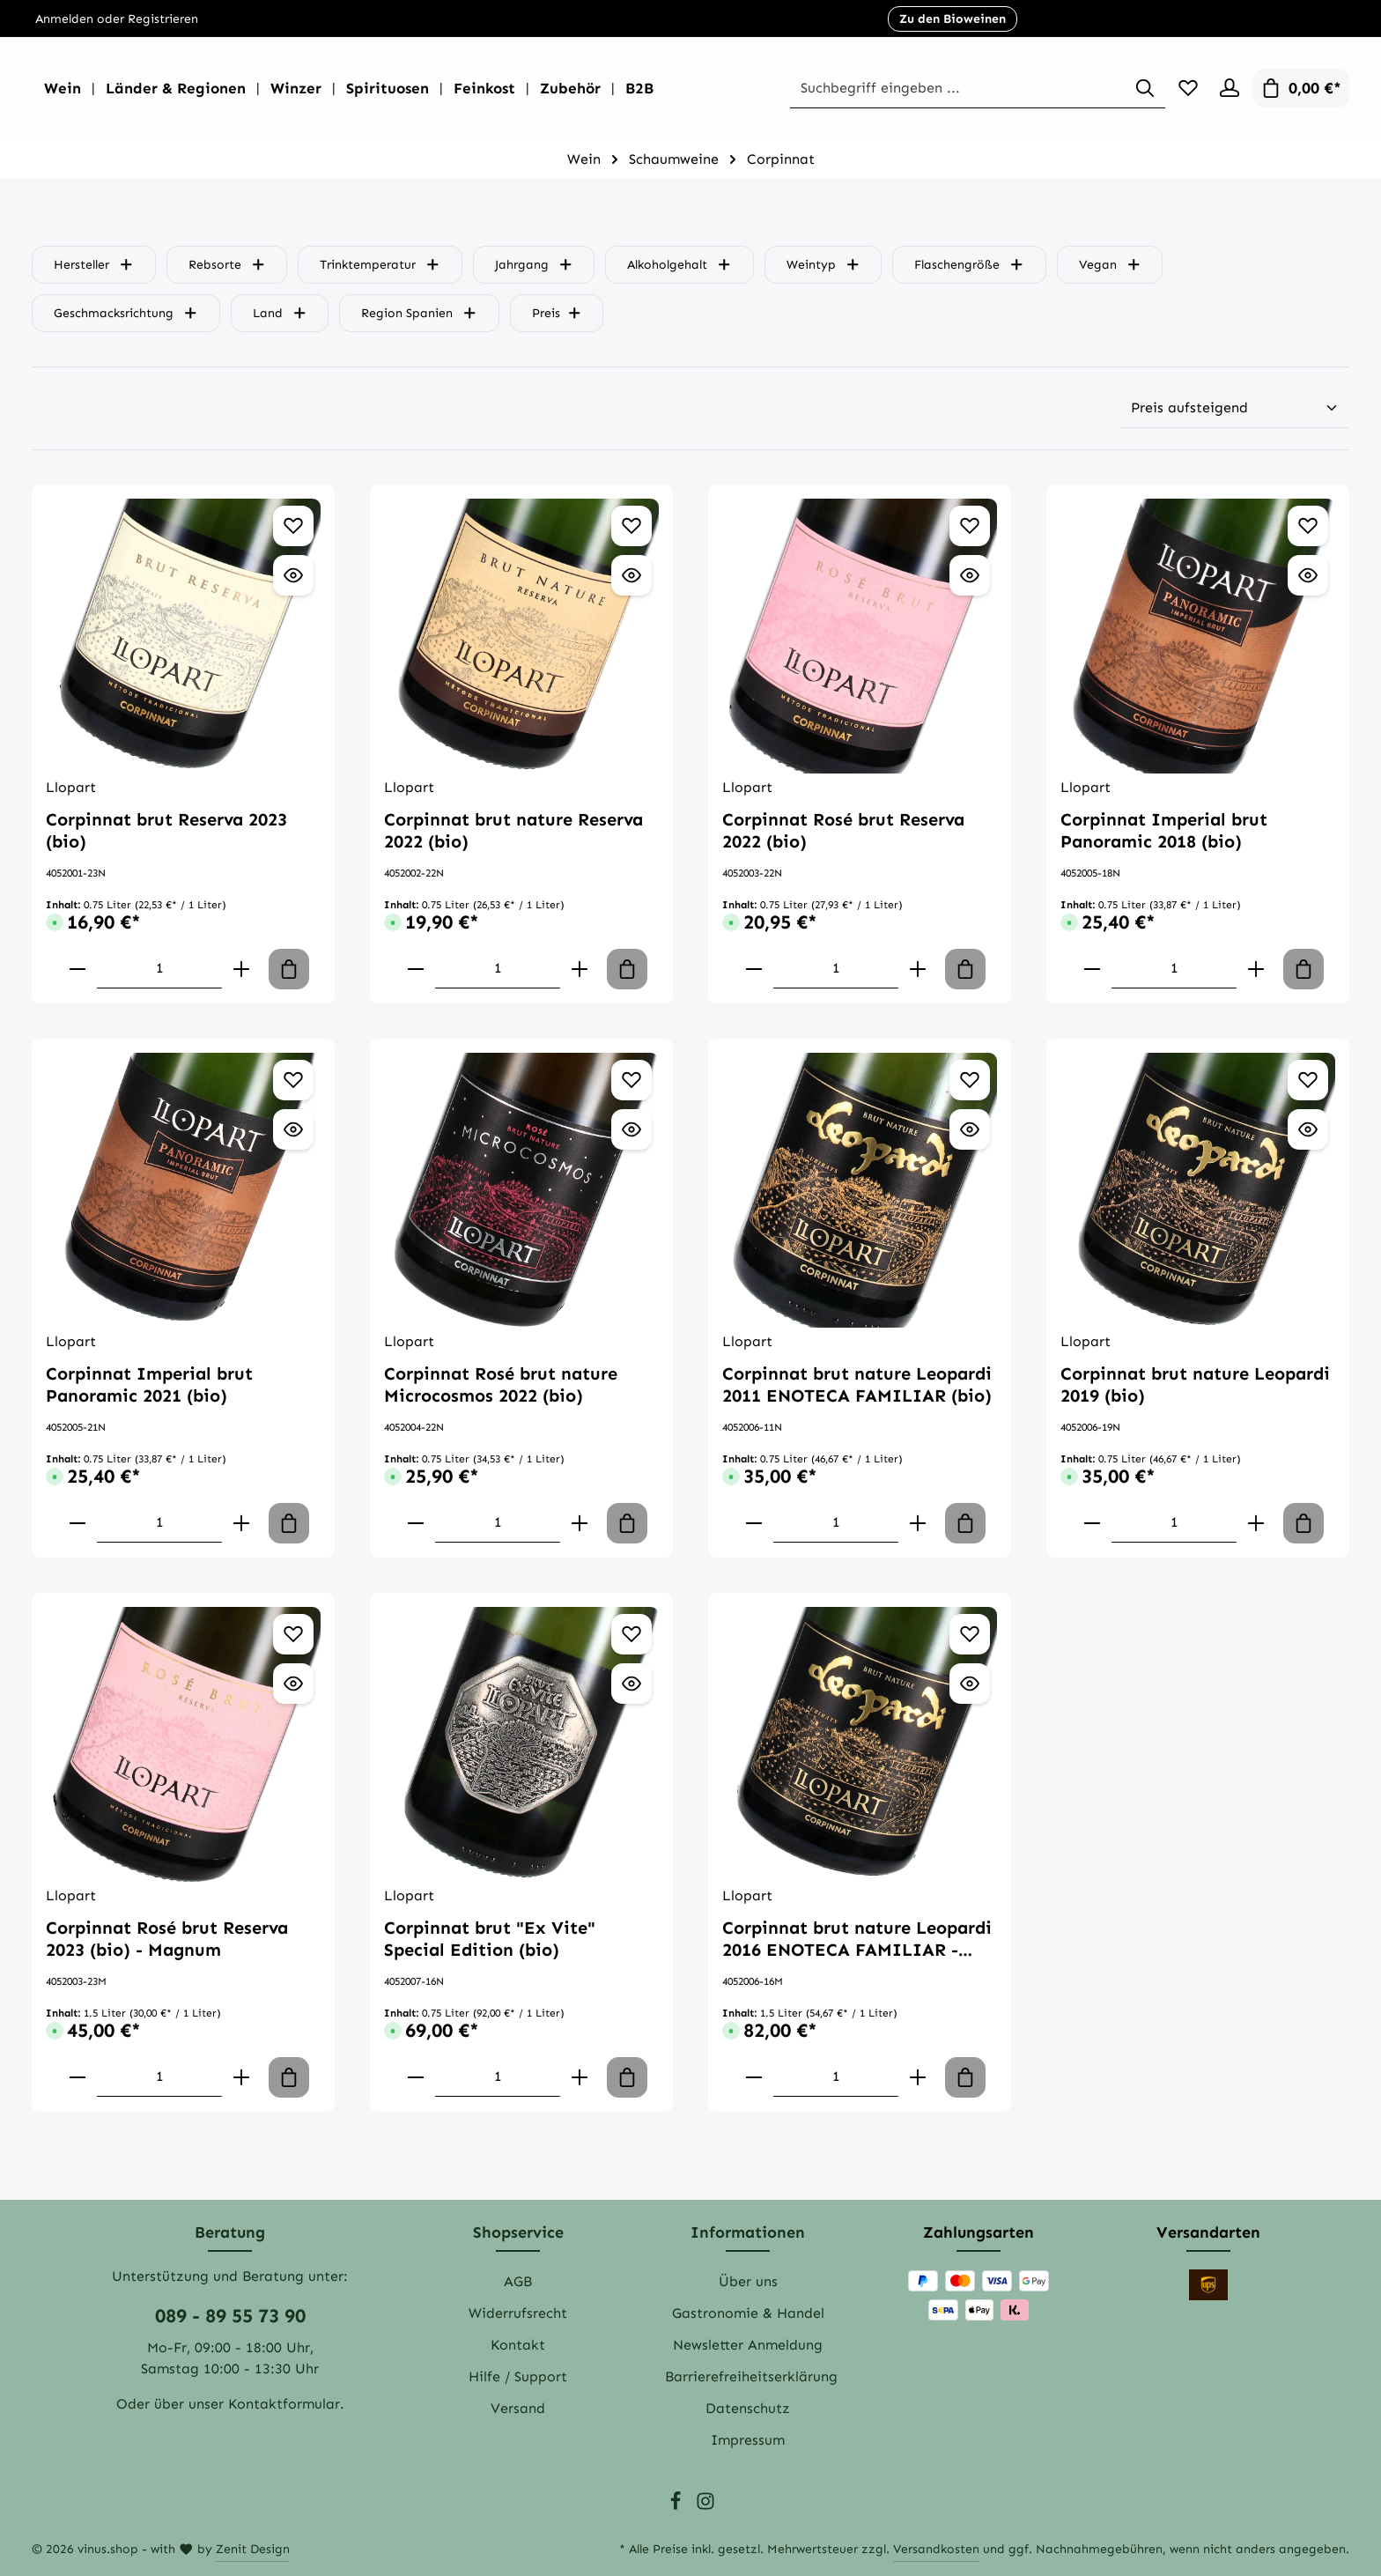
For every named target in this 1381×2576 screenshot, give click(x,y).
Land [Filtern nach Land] (280, 313)
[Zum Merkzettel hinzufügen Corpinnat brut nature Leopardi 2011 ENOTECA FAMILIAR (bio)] (969, 1080)
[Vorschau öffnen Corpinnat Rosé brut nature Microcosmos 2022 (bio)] (631, 1129)
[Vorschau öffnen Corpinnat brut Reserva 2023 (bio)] (293, 575)
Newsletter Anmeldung (748, 2344)
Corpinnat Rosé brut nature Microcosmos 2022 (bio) (500, 1384)
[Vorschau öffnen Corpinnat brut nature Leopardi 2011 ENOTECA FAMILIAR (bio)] (969, 1129)
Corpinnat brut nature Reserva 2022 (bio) (513, 830)
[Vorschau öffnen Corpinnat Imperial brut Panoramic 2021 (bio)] (293, 1129)
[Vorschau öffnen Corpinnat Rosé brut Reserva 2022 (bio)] (969, 575)
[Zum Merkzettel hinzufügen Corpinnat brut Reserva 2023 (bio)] (293, 526)
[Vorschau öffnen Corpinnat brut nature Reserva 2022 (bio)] (631, 575)
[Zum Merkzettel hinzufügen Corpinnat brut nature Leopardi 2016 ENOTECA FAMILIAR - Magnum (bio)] (969, 1634)
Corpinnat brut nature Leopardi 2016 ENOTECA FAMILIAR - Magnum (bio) (857, 1939)
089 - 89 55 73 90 (230, 2316)
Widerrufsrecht (518, 2313)
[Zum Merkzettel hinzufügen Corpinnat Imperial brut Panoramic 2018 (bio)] (1308, 526)
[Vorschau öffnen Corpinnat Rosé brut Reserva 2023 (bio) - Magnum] (293, 1683)
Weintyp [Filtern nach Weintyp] (823, 264)
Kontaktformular (284, 2403)
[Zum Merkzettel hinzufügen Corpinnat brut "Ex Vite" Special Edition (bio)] (631, 1634)
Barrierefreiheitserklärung (751, 2376)
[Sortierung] (1234, 408)
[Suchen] (1140, 88)
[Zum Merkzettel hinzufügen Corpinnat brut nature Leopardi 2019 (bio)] (1308, 1080)
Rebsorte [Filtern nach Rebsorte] (227, 264)
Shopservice (518, 2232)
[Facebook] (677, 2506)
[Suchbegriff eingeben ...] (984, 88)
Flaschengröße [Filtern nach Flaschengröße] (969, 264)
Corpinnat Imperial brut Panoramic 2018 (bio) (1163, 830)
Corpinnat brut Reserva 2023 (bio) (166, 830)
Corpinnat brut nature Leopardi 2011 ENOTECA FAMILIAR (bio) (857, 1384)
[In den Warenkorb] (289, 969)
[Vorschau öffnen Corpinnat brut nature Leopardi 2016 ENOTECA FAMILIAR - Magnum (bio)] (969, 1683)
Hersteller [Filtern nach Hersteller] (94, 264)
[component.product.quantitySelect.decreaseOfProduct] (77, 968)
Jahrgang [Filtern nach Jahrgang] (534, 264)
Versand (518, 2408)
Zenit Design (253, 2549)
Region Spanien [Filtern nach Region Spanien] (419, 313)
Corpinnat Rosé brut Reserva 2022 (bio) (843, 830)
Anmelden (64, 18)
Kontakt (518, 2344)
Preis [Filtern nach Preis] (557, 313)
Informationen (747, 2232)
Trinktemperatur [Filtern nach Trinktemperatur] (380, 264)
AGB (518, 2281)
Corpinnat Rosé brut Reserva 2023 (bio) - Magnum (167, 1938)
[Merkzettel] (1184, 88)
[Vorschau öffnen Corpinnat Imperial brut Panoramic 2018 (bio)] (1308, 575)
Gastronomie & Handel (748, 2313)
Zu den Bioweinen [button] (952, 18)
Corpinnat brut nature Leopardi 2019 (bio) (1195, 1384)
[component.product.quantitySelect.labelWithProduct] (159, 968)
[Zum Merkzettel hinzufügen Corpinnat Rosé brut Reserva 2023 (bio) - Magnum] (293, 1634)
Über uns (748, 2281)
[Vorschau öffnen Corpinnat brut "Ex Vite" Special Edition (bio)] (631, 1683)
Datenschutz (747, 2408)
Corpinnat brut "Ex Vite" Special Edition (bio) (489, 1938)
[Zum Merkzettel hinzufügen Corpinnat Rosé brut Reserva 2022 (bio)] (969, 526)
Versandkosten (936, 2549)
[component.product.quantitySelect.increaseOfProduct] (241, 968)
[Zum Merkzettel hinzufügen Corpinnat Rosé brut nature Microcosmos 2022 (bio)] (631, 1080)
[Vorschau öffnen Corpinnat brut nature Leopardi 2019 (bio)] (1308, 1129)
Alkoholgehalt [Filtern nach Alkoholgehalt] (679, 264)
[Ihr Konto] (1228, 88)
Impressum (748, 2440)
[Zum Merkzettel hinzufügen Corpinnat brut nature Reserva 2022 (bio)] (631, 526)
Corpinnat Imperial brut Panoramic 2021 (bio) (149, 1384)
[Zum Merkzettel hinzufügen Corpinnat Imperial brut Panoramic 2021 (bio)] (293, 1080)
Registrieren (163, 18)
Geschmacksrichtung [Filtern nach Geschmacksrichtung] (126, 313)
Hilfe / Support (518, 2376)
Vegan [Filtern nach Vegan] (1110, 264)
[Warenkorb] (1300, 88)
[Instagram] (705, 2506)
